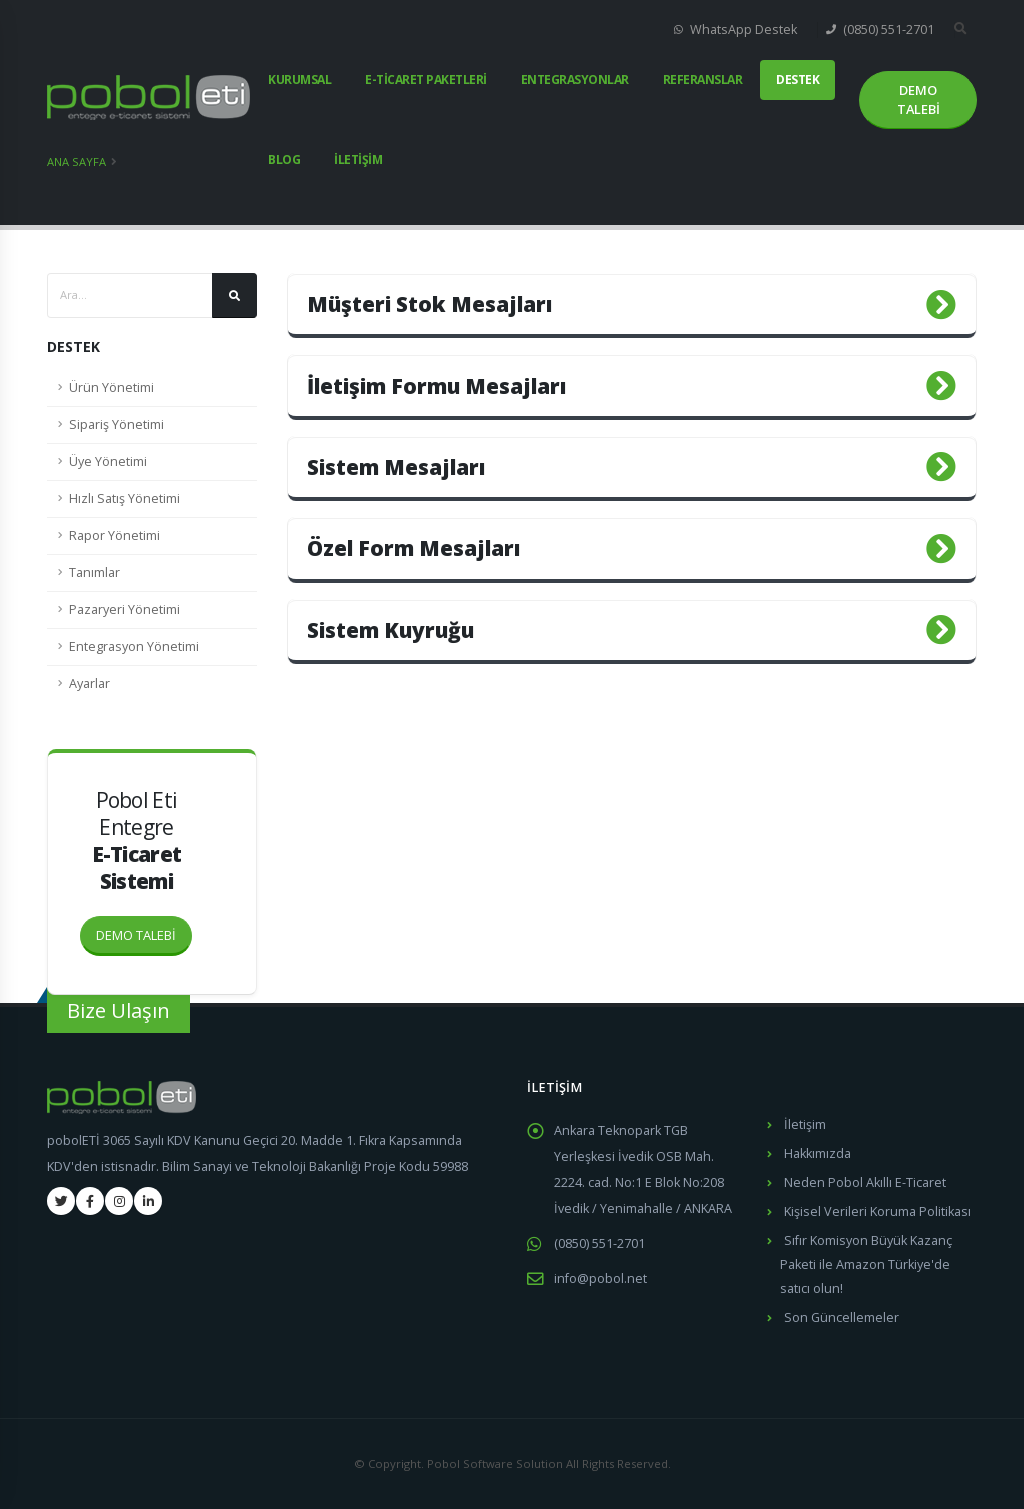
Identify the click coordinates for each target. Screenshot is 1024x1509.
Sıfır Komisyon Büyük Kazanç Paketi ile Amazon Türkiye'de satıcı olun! (866, 1264)
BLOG (284, 159)
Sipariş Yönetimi (116, 424)
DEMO (918, 100)
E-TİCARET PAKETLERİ (426, 79)
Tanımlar (94, 572)
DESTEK (797, 79)
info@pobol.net (600, 1278)
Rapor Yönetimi (114, 535)
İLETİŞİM (358, 159)
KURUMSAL (299, 79)
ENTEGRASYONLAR (575, 79)
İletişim (805, 1124)
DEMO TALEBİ (144, 930)
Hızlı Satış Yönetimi (124, 498)
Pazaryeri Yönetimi (124, 609)
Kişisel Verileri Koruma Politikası (877, 1211)
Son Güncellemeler (841, 1317)
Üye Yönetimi (108, 461)
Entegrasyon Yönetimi (134, 646)
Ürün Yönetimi (111, 387)
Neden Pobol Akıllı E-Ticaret (865, 1182)
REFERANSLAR (703, 79)
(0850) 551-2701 (880, 29)
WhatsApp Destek (736, 29)
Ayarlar (89, 683)
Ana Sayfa (76, 161)
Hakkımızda (817, 1153)
